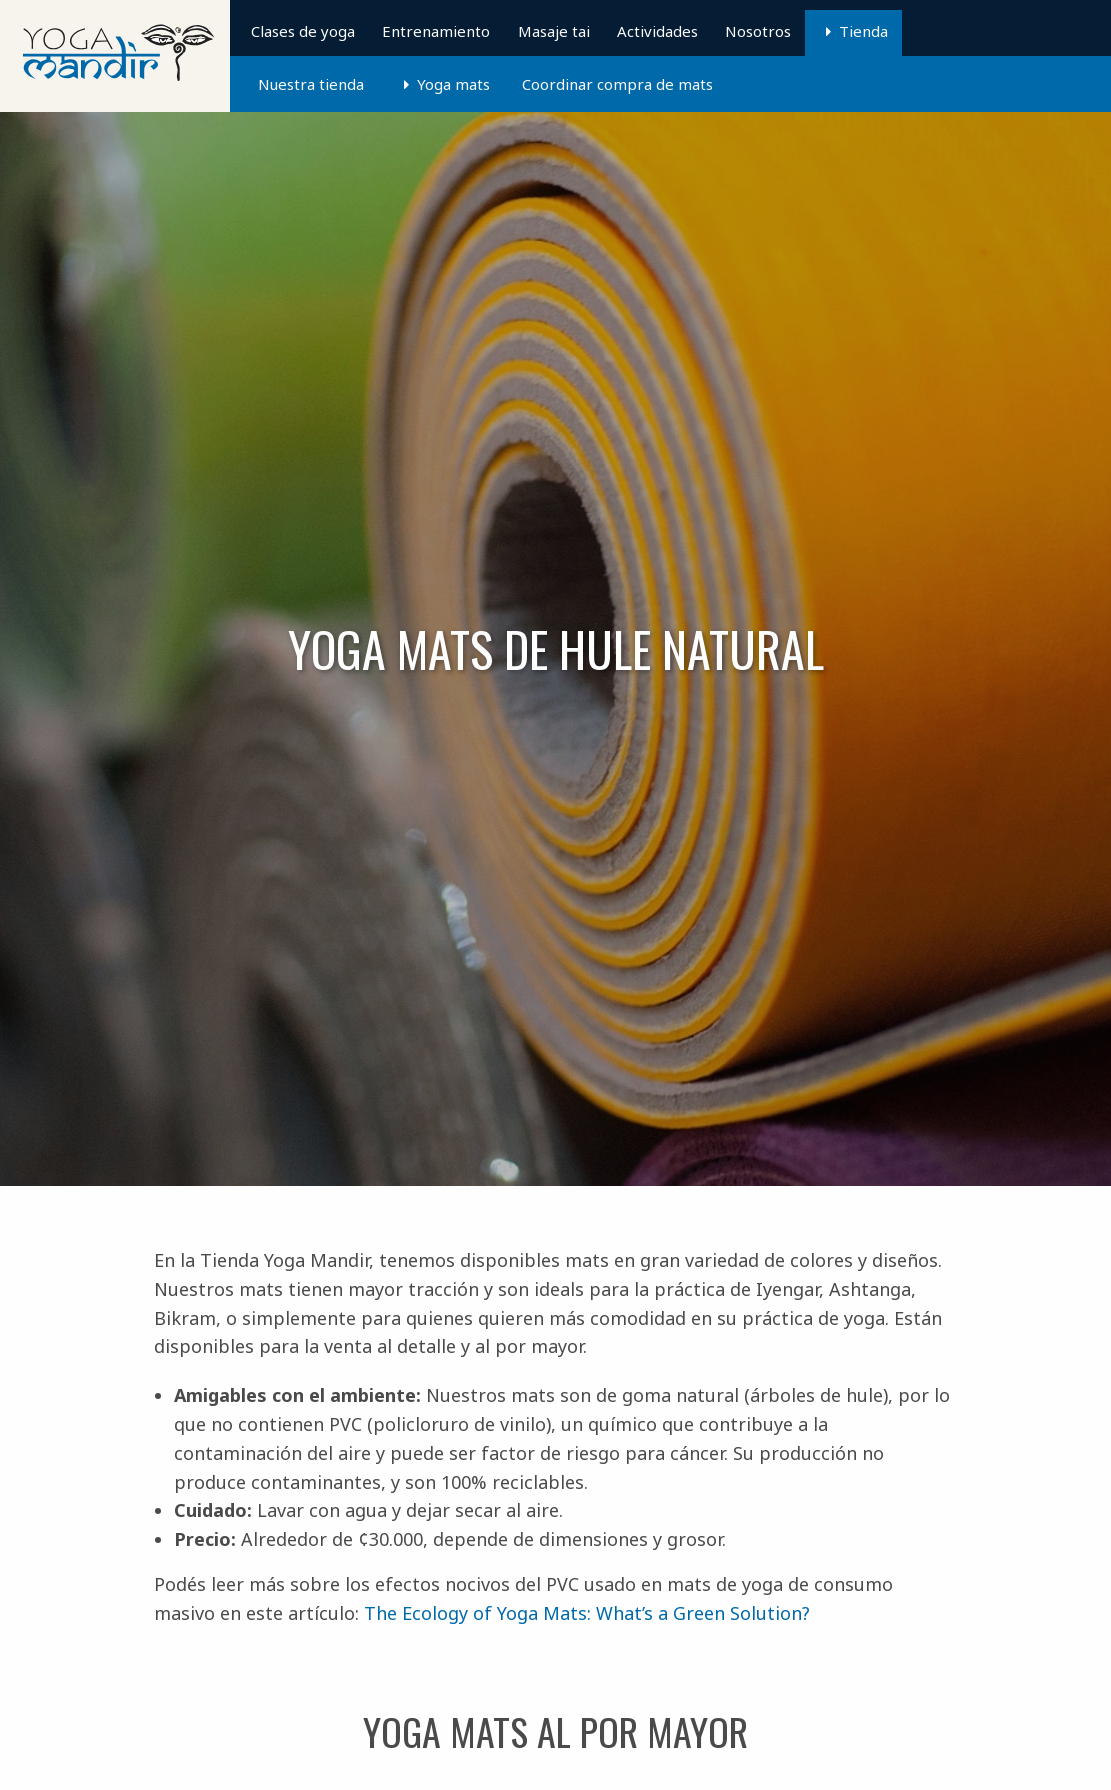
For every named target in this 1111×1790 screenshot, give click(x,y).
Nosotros (758, 31)
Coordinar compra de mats (617, 84)
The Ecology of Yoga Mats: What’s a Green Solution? (587, 1613)
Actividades (657, 31)
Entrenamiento (436, 31)
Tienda (863, 31)
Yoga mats (453, 84)
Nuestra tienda (311, 84)
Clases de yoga (303, 31)
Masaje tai (554, 31)
